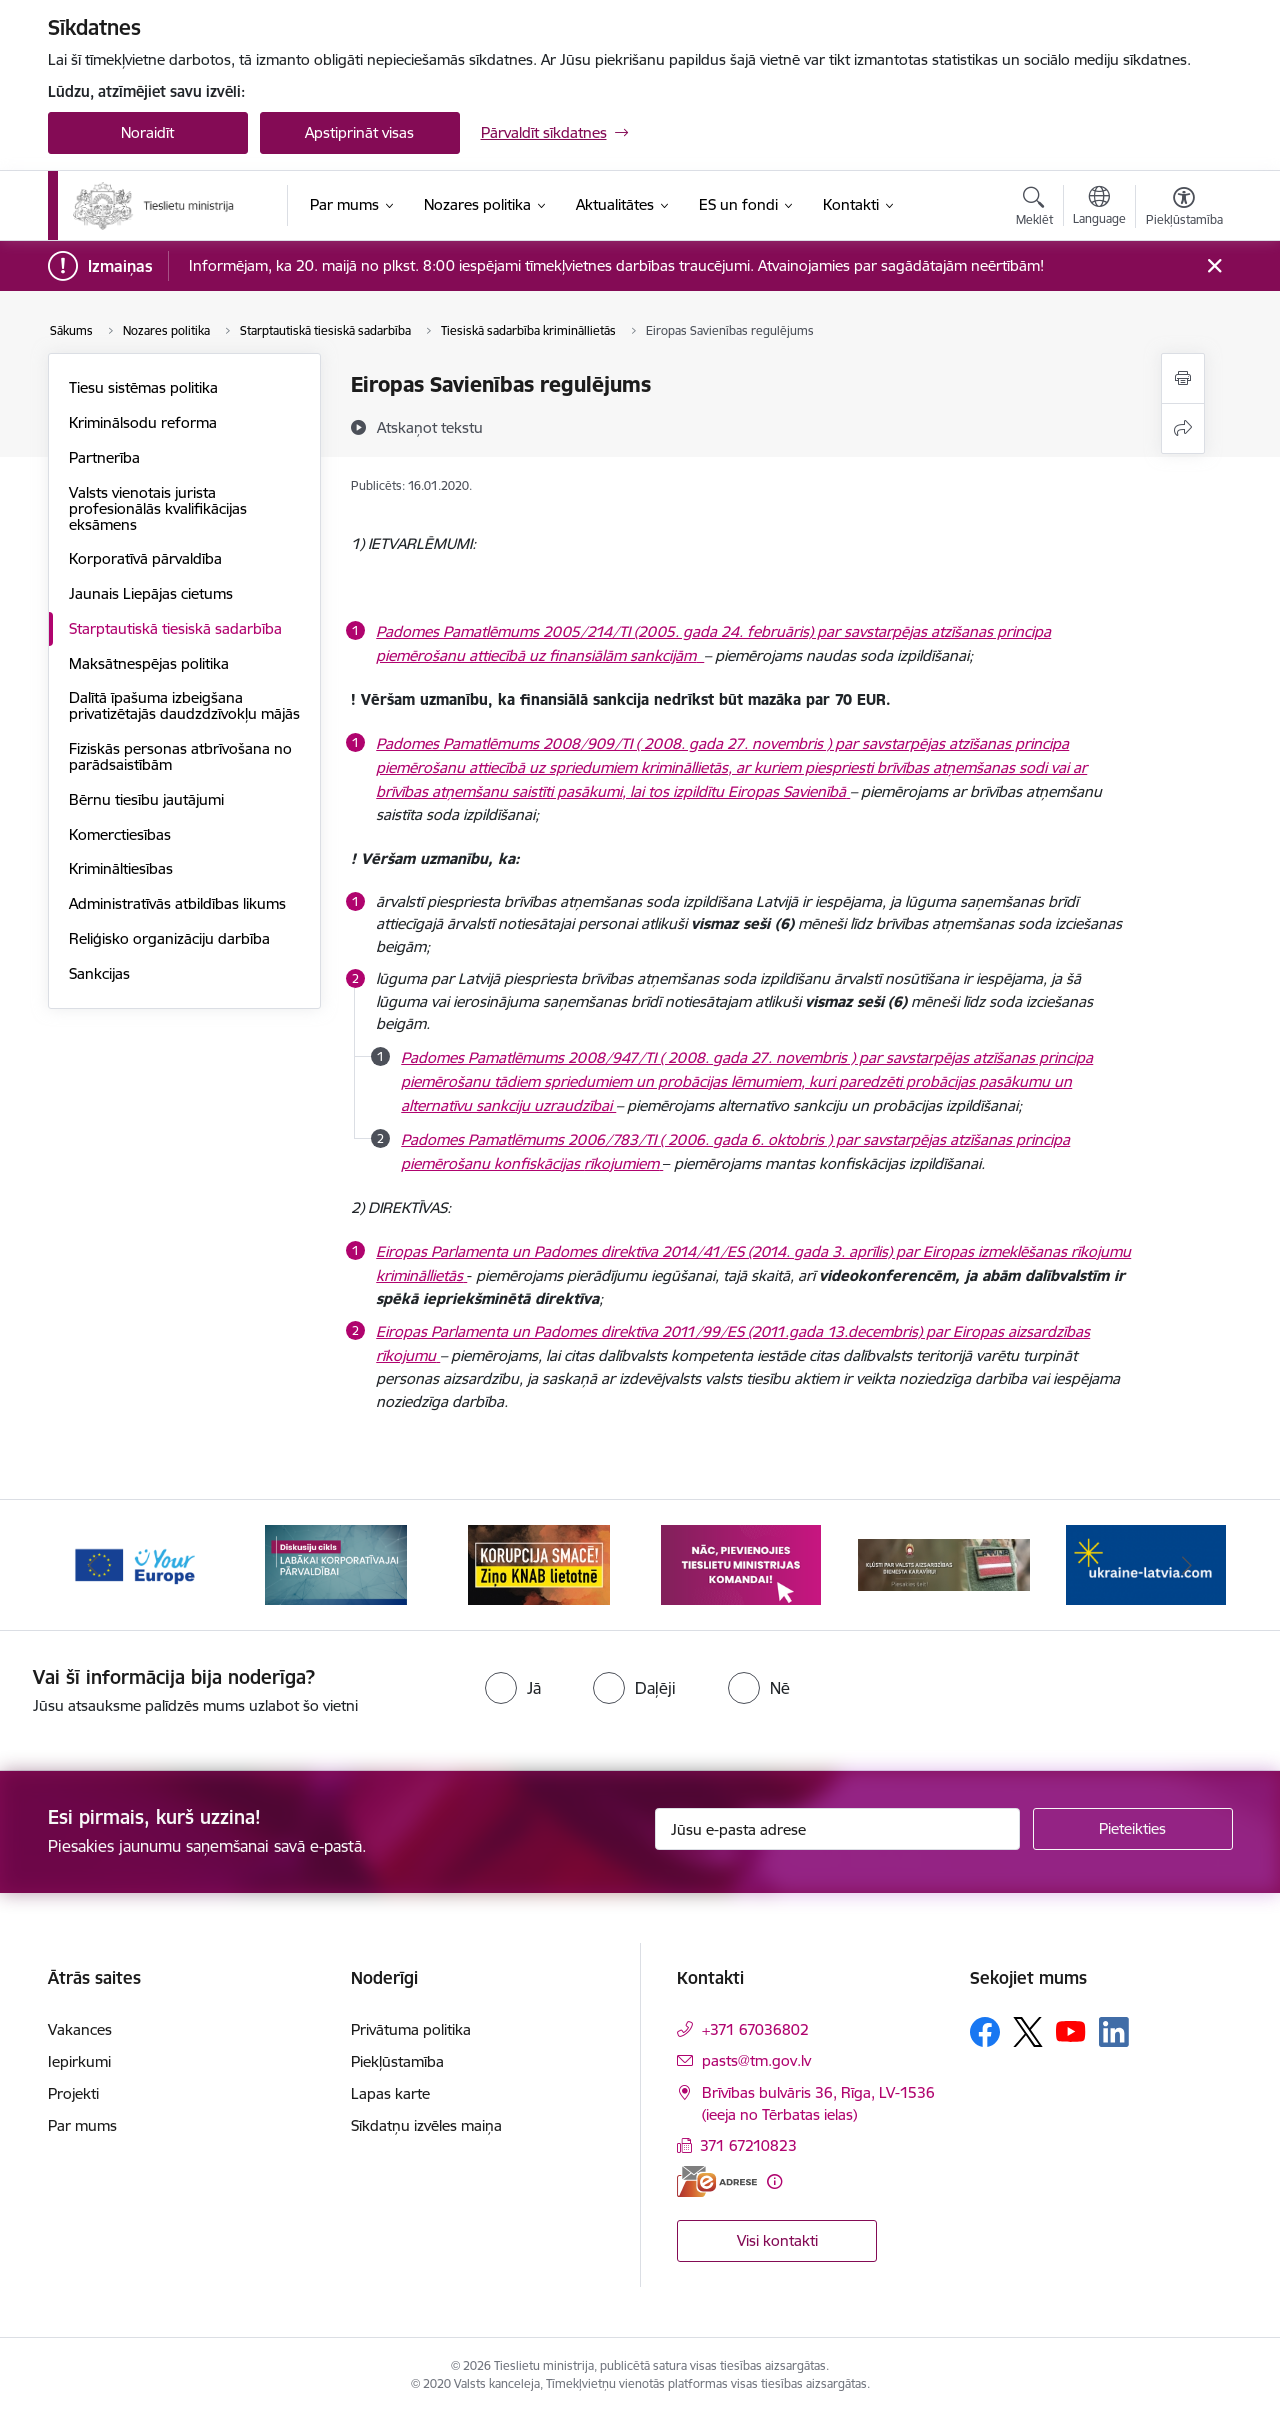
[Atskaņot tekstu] (430, 427)
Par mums (82, 2125)
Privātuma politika (411, 2029)
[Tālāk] (1187, 1565)
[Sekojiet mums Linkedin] (1114, 2032)
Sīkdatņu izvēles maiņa (426, 2125)
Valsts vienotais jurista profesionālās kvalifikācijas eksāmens (158, 508)
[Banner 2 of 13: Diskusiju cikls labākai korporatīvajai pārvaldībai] (336, 1563)
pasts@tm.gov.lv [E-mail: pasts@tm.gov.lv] (756, 2060)
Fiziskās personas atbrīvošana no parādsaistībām (180, 756)
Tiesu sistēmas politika (143, 387)
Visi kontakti (777, 2240)
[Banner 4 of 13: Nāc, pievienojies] (741, 1563)
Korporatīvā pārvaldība (145, 558)
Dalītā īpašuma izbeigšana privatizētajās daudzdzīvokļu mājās (184, 705)
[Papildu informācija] (774, 2181)
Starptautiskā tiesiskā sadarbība (175, 628)
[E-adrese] (717, 2181)
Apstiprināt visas (359, 132)
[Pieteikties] (1133, 1829)
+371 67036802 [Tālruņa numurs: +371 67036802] (755, 2029)
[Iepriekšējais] (94, 1565)
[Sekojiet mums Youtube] (1071, 2031)
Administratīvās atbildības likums (177, 903)
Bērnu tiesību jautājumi (146, 799)
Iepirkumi (79, 2061)
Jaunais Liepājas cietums (151, 593)
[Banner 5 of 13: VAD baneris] (944, 1563)
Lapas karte (390, 2093)
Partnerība (104, 457)
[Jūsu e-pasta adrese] (837, 1829)
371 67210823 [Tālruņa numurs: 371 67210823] (748, 2145)
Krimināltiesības (121, 868)
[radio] (513, 1688)
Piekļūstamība (397, 2061)
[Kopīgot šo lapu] (1183, 428)
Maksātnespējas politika (149, 663)
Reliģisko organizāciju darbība (169, 938)
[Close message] (1213, 266)
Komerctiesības (120, 834)
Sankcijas (99, 973)
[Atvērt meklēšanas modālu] (1034, 209)
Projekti (73, 2093)
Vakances (80, 2029)
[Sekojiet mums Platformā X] (1028, 2032)
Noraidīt (147, 132)
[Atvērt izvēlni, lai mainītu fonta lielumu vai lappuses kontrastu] (1184, 209)
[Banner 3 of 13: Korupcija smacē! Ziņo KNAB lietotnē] (539, 1563)
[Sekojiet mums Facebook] (985, 2032)
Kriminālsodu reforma (143, 422)
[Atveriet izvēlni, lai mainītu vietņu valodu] (1099, 208)
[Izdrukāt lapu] (1183, 378)
